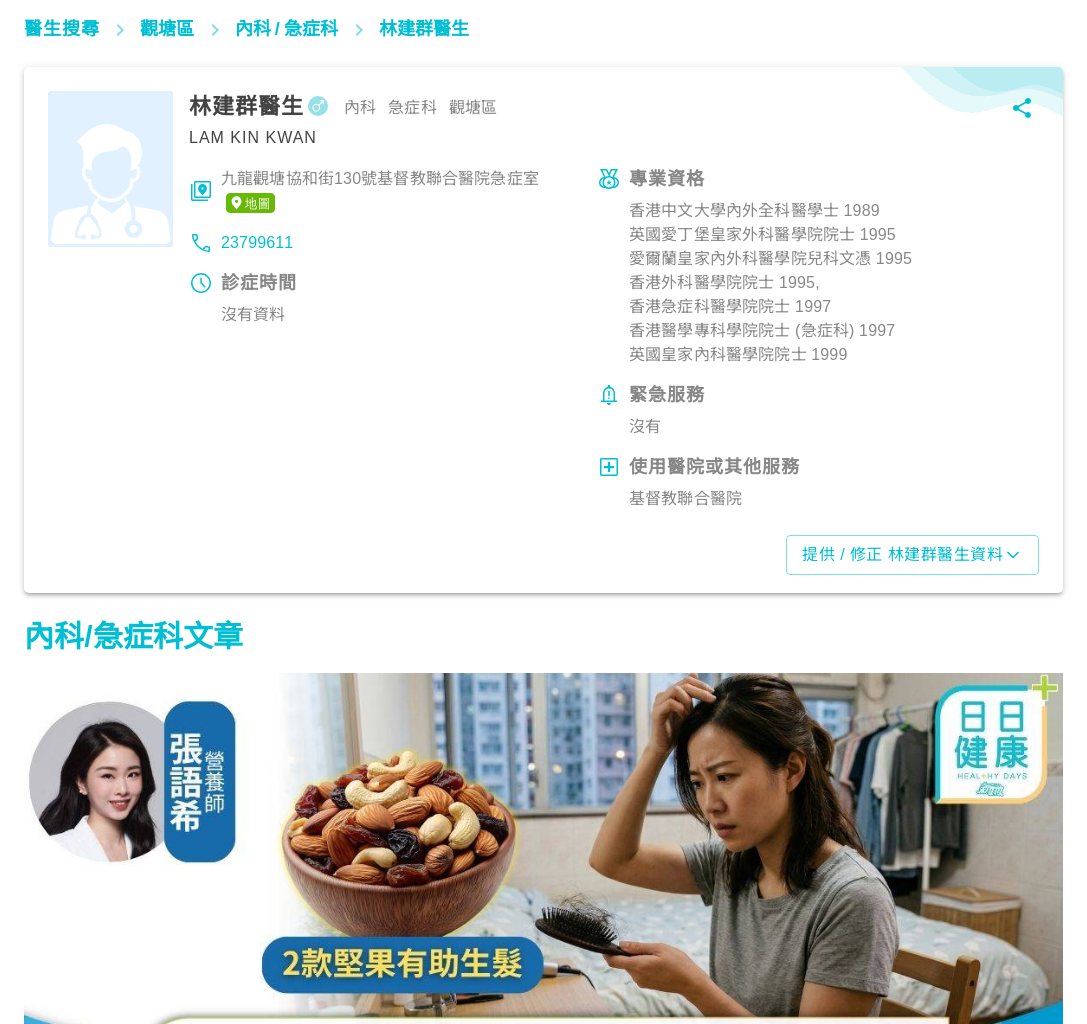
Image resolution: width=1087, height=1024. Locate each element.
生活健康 (64, 937)
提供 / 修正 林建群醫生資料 (912, 555)
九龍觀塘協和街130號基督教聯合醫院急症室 (380, 192)
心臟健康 (783, 937)
